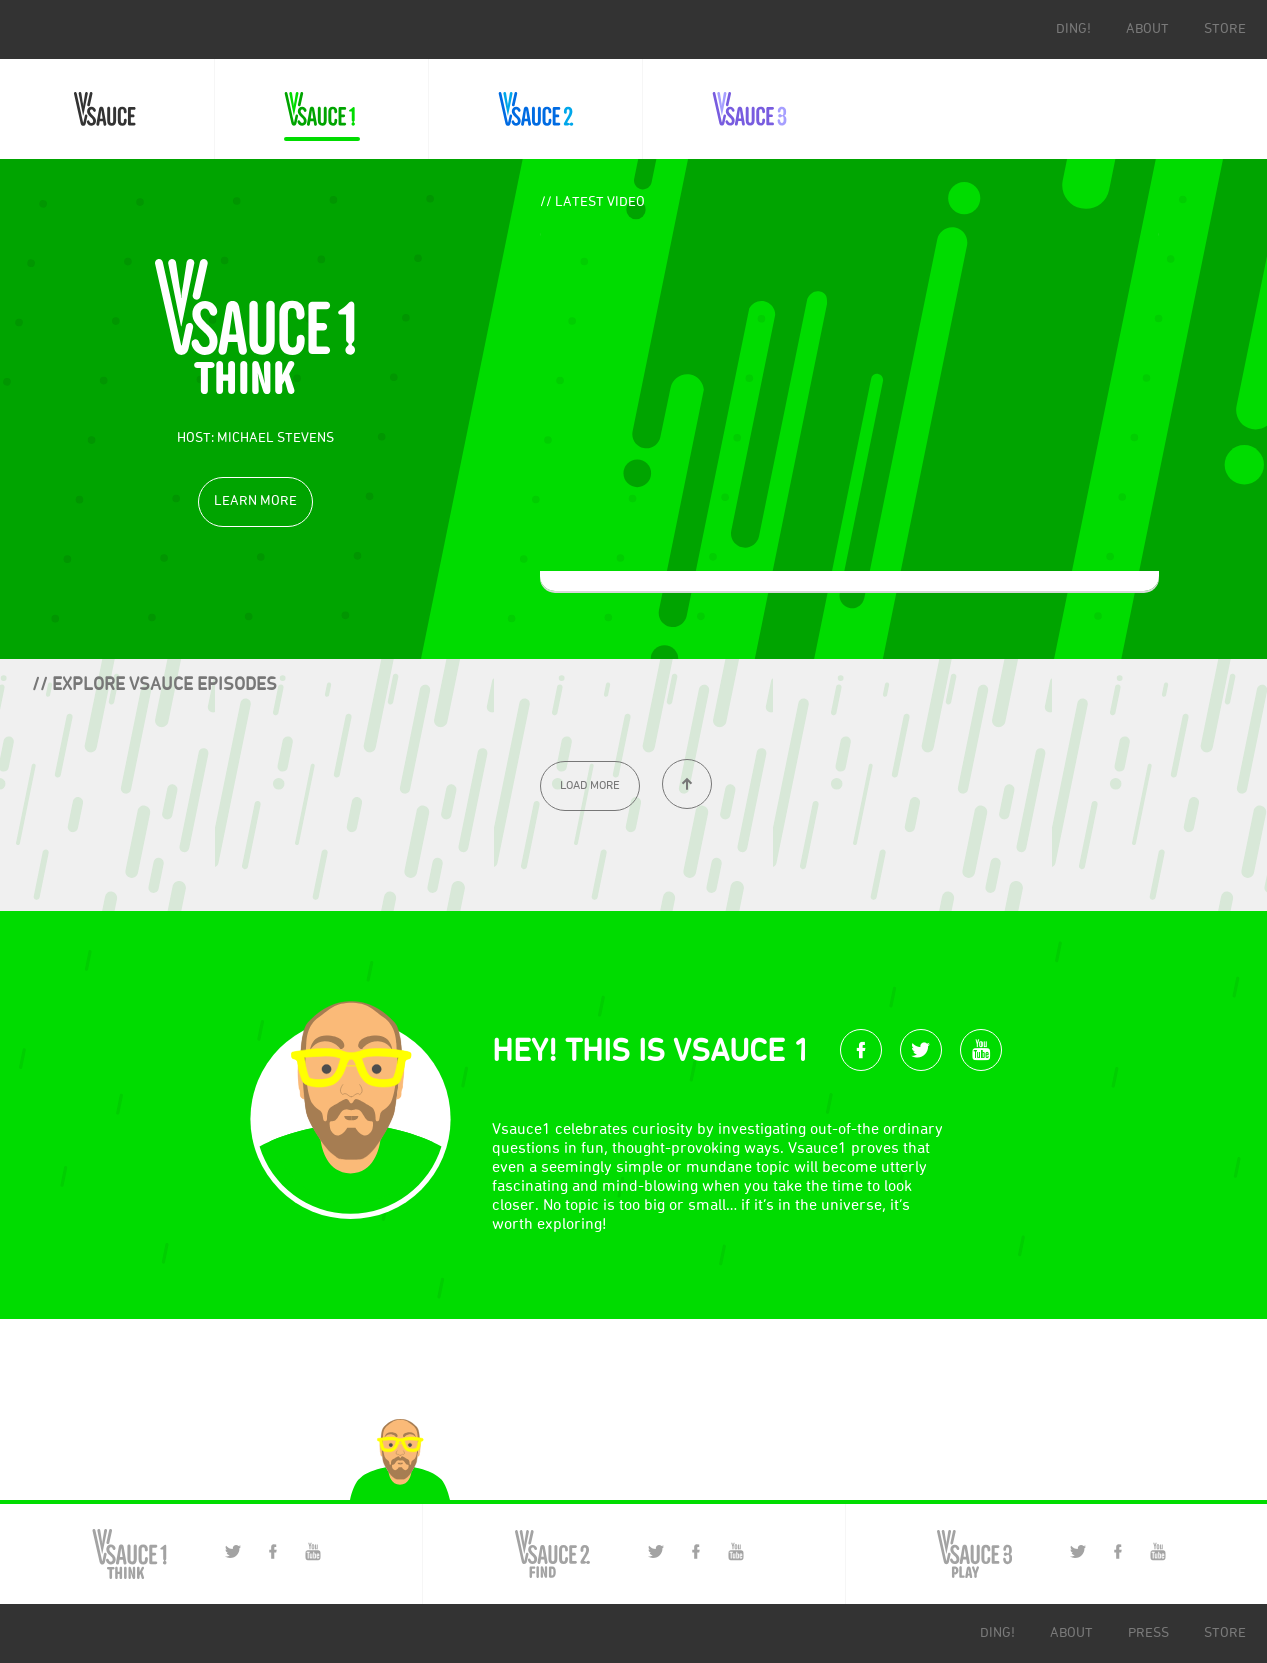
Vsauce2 (535, 109)
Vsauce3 (749, 109)
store (1225, 29)
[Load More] (590, 786)
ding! (1073, 29)
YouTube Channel (313, 1551)
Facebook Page (273, 1551)
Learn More (255, 501)
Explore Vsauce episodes (164, 685)
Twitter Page (233, 1551)
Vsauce (107, 109)
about (1147, 29)
